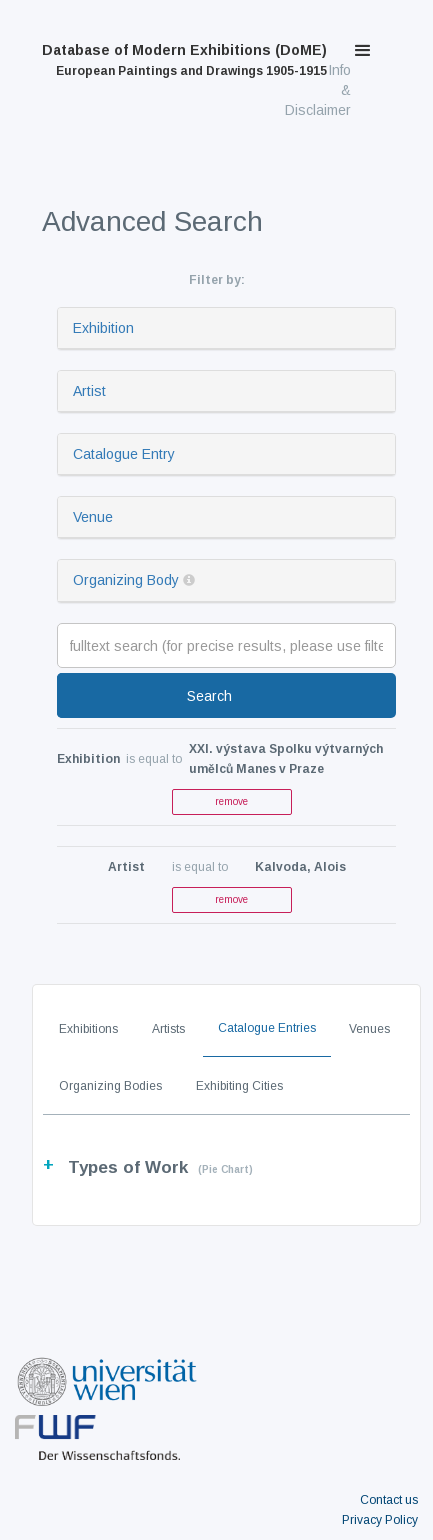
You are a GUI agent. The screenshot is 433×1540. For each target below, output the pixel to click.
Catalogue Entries (267, 1028)
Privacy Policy (380, 1520)
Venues (369, 1029)
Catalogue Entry (124, 454)
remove (231, 801)
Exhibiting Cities (239, 1086)
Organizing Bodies (110, 1086)
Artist (89, 391)
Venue (93, 517)
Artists (168, 1029)
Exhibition (103, 328)
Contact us (389, 1500)
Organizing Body (126, 580)
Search (209, 696)
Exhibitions (88, 1029)
